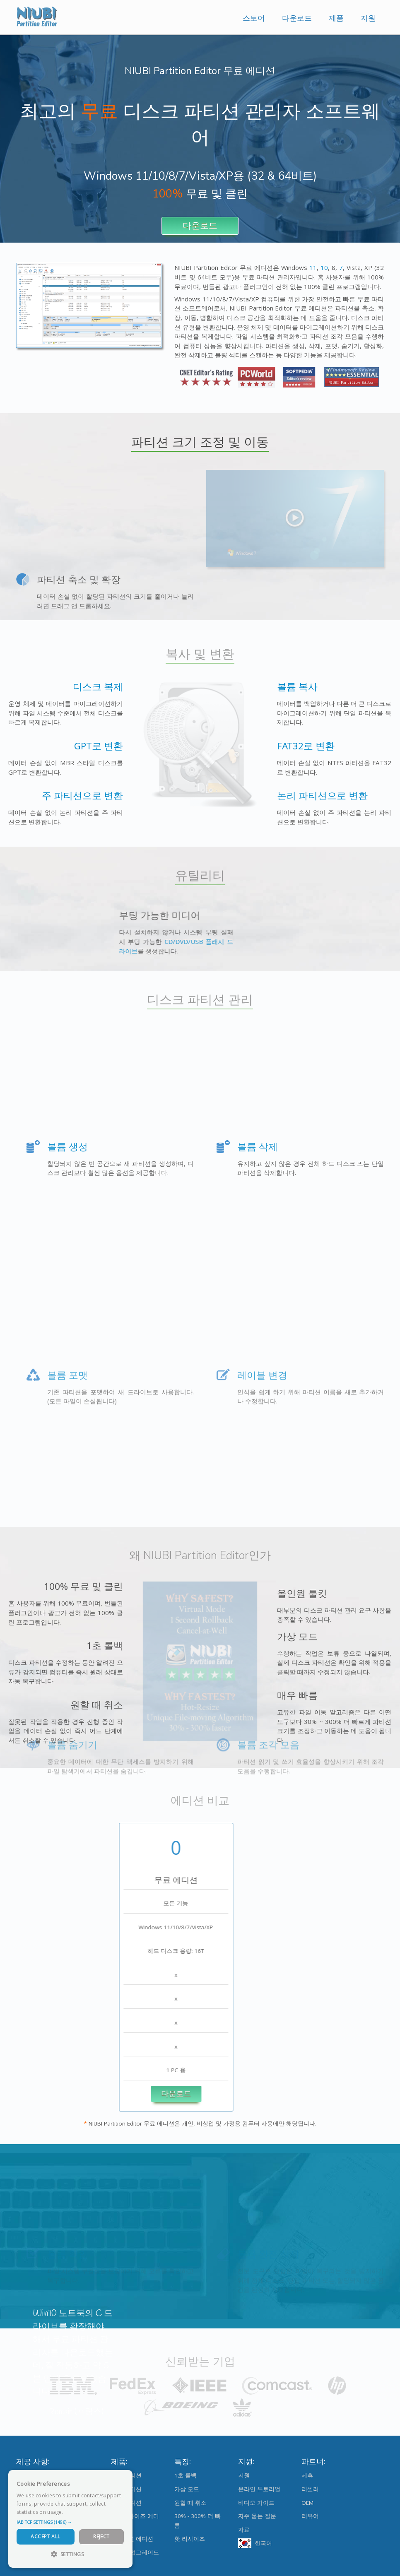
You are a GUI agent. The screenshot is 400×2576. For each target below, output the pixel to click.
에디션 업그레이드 (135, 2552)
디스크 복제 (62, 686)
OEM (307, 2502)
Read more (78, 2512)
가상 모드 (186, 2489)
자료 (244, 2529)
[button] (70, 2522)
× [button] (123, 2479)
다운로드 (297, 18)
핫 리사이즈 (189, 2538)
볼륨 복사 (333, 686)
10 (324, 267)
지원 (368, 18)
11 (313, 267)
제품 (336, 18)
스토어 (254, 18)
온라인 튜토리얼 (259, 2489)
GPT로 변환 (62, 745)
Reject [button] (101, 2536)
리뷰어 (310, 2516)
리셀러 (310, 2489)
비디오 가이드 (256, 2502)
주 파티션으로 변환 (46, 795)
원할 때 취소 (190, 2502)
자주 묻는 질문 (257, 2516)
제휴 (307, 2475)
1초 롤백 (185, 2475)
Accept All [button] (45, 2536)
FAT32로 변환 (342, 745)
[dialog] (70, 2519)
